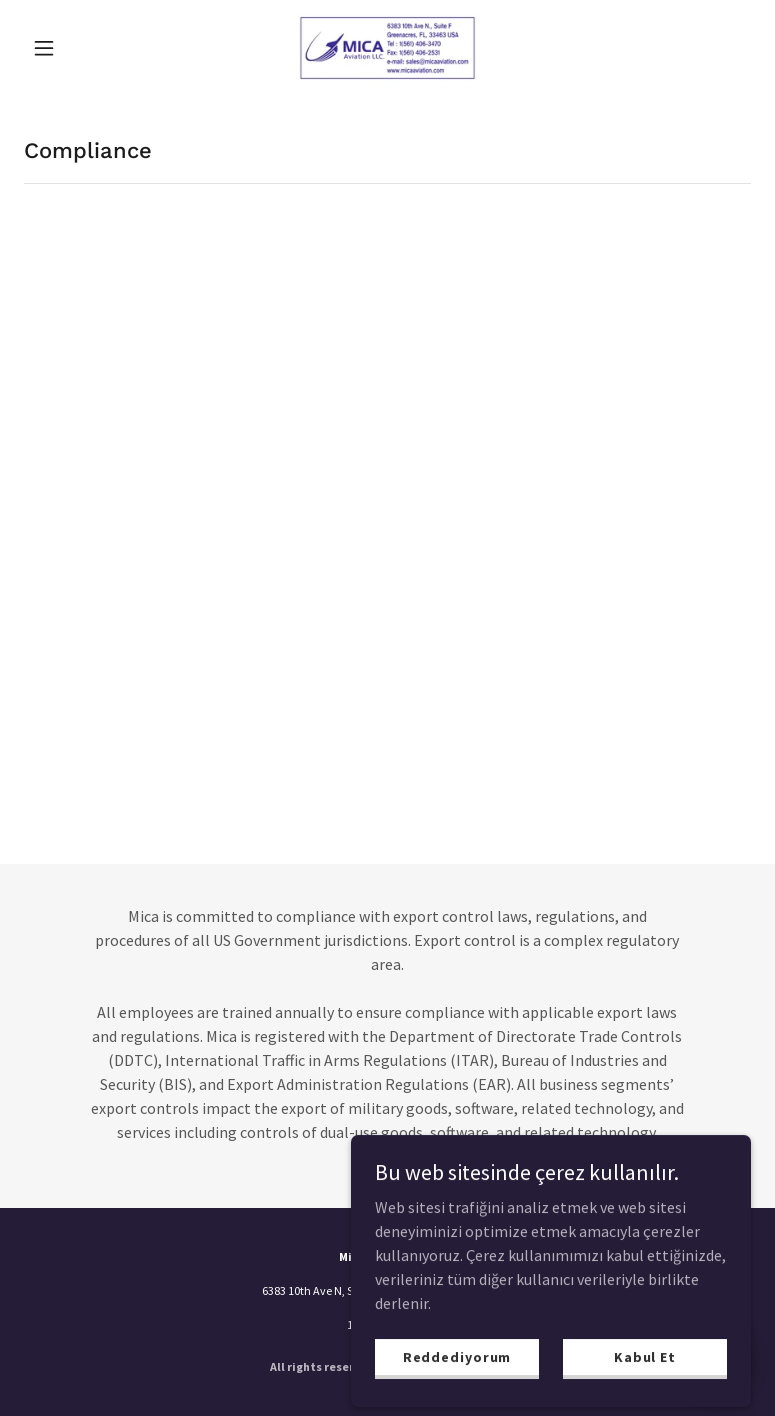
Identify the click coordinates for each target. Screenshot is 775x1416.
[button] (78, 48)
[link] (387, 48)
